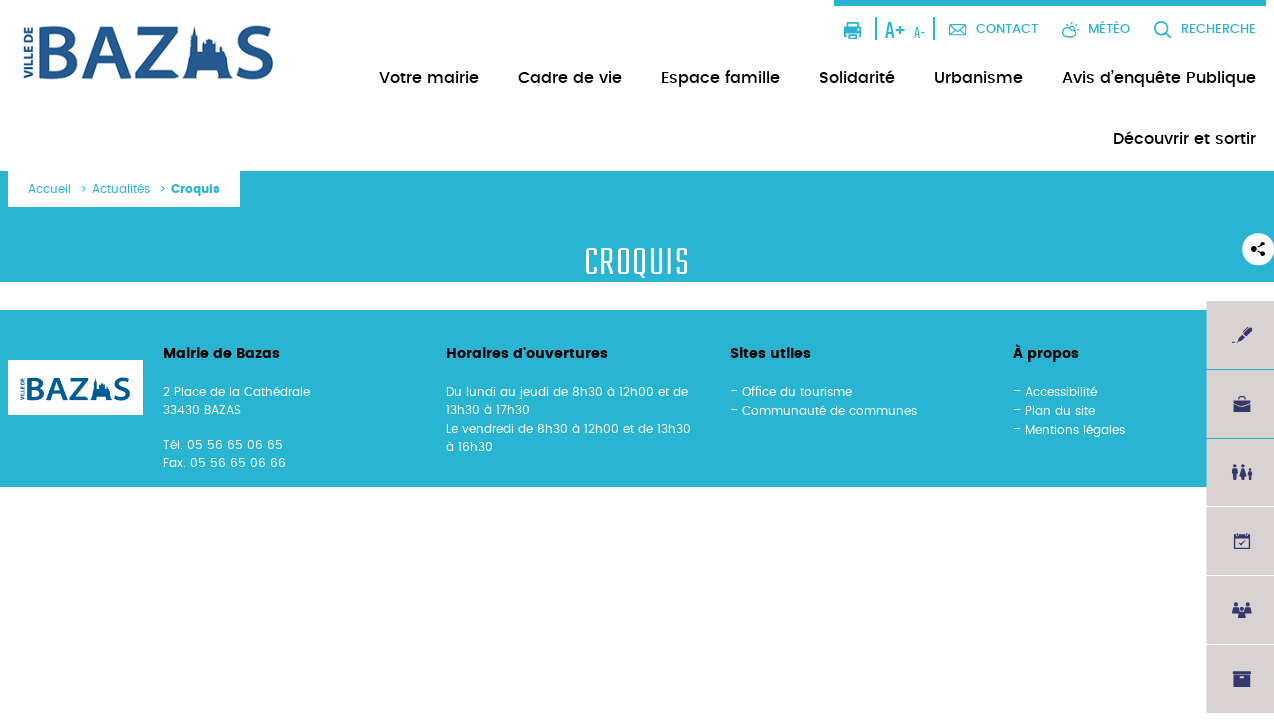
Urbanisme (978, 78)
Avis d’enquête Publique (1159, 78)
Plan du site (1060, 411)
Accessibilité (1061, 392)
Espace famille (720, 78)
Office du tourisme (797, 392)
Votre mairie (429, 78)
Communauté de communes (829, 411)
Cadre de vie (570, 78)
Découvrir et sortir (1184, 139)
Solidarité (857, 78)
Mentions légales (1075, 430)
